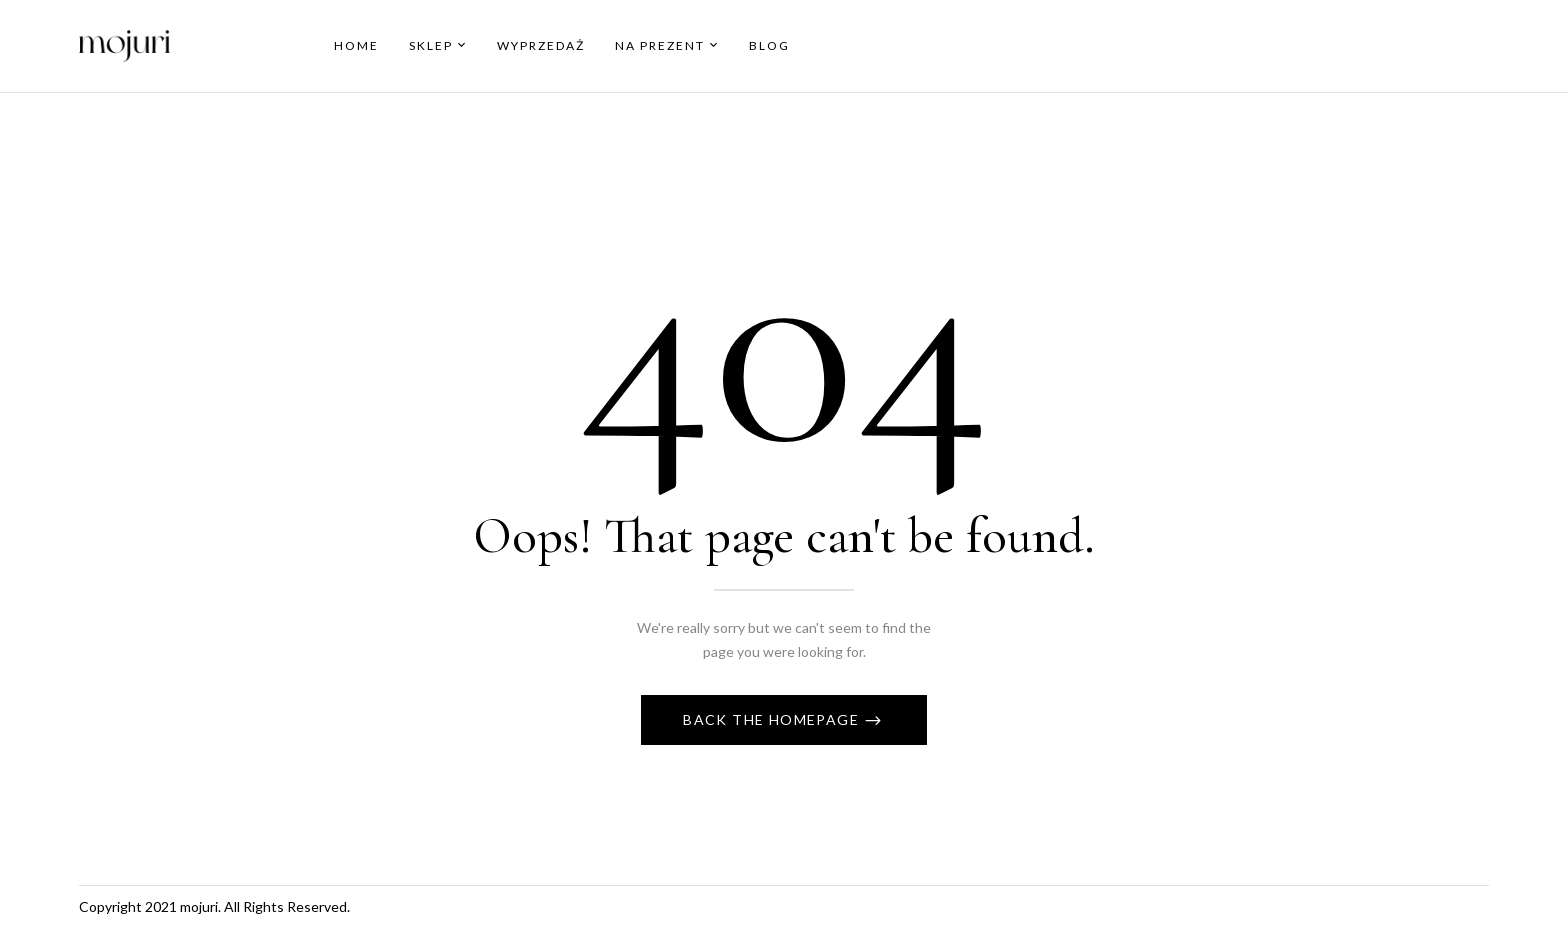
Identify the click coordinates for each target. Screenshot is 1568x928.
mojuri (199, 906)
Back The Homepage (773, 719)
